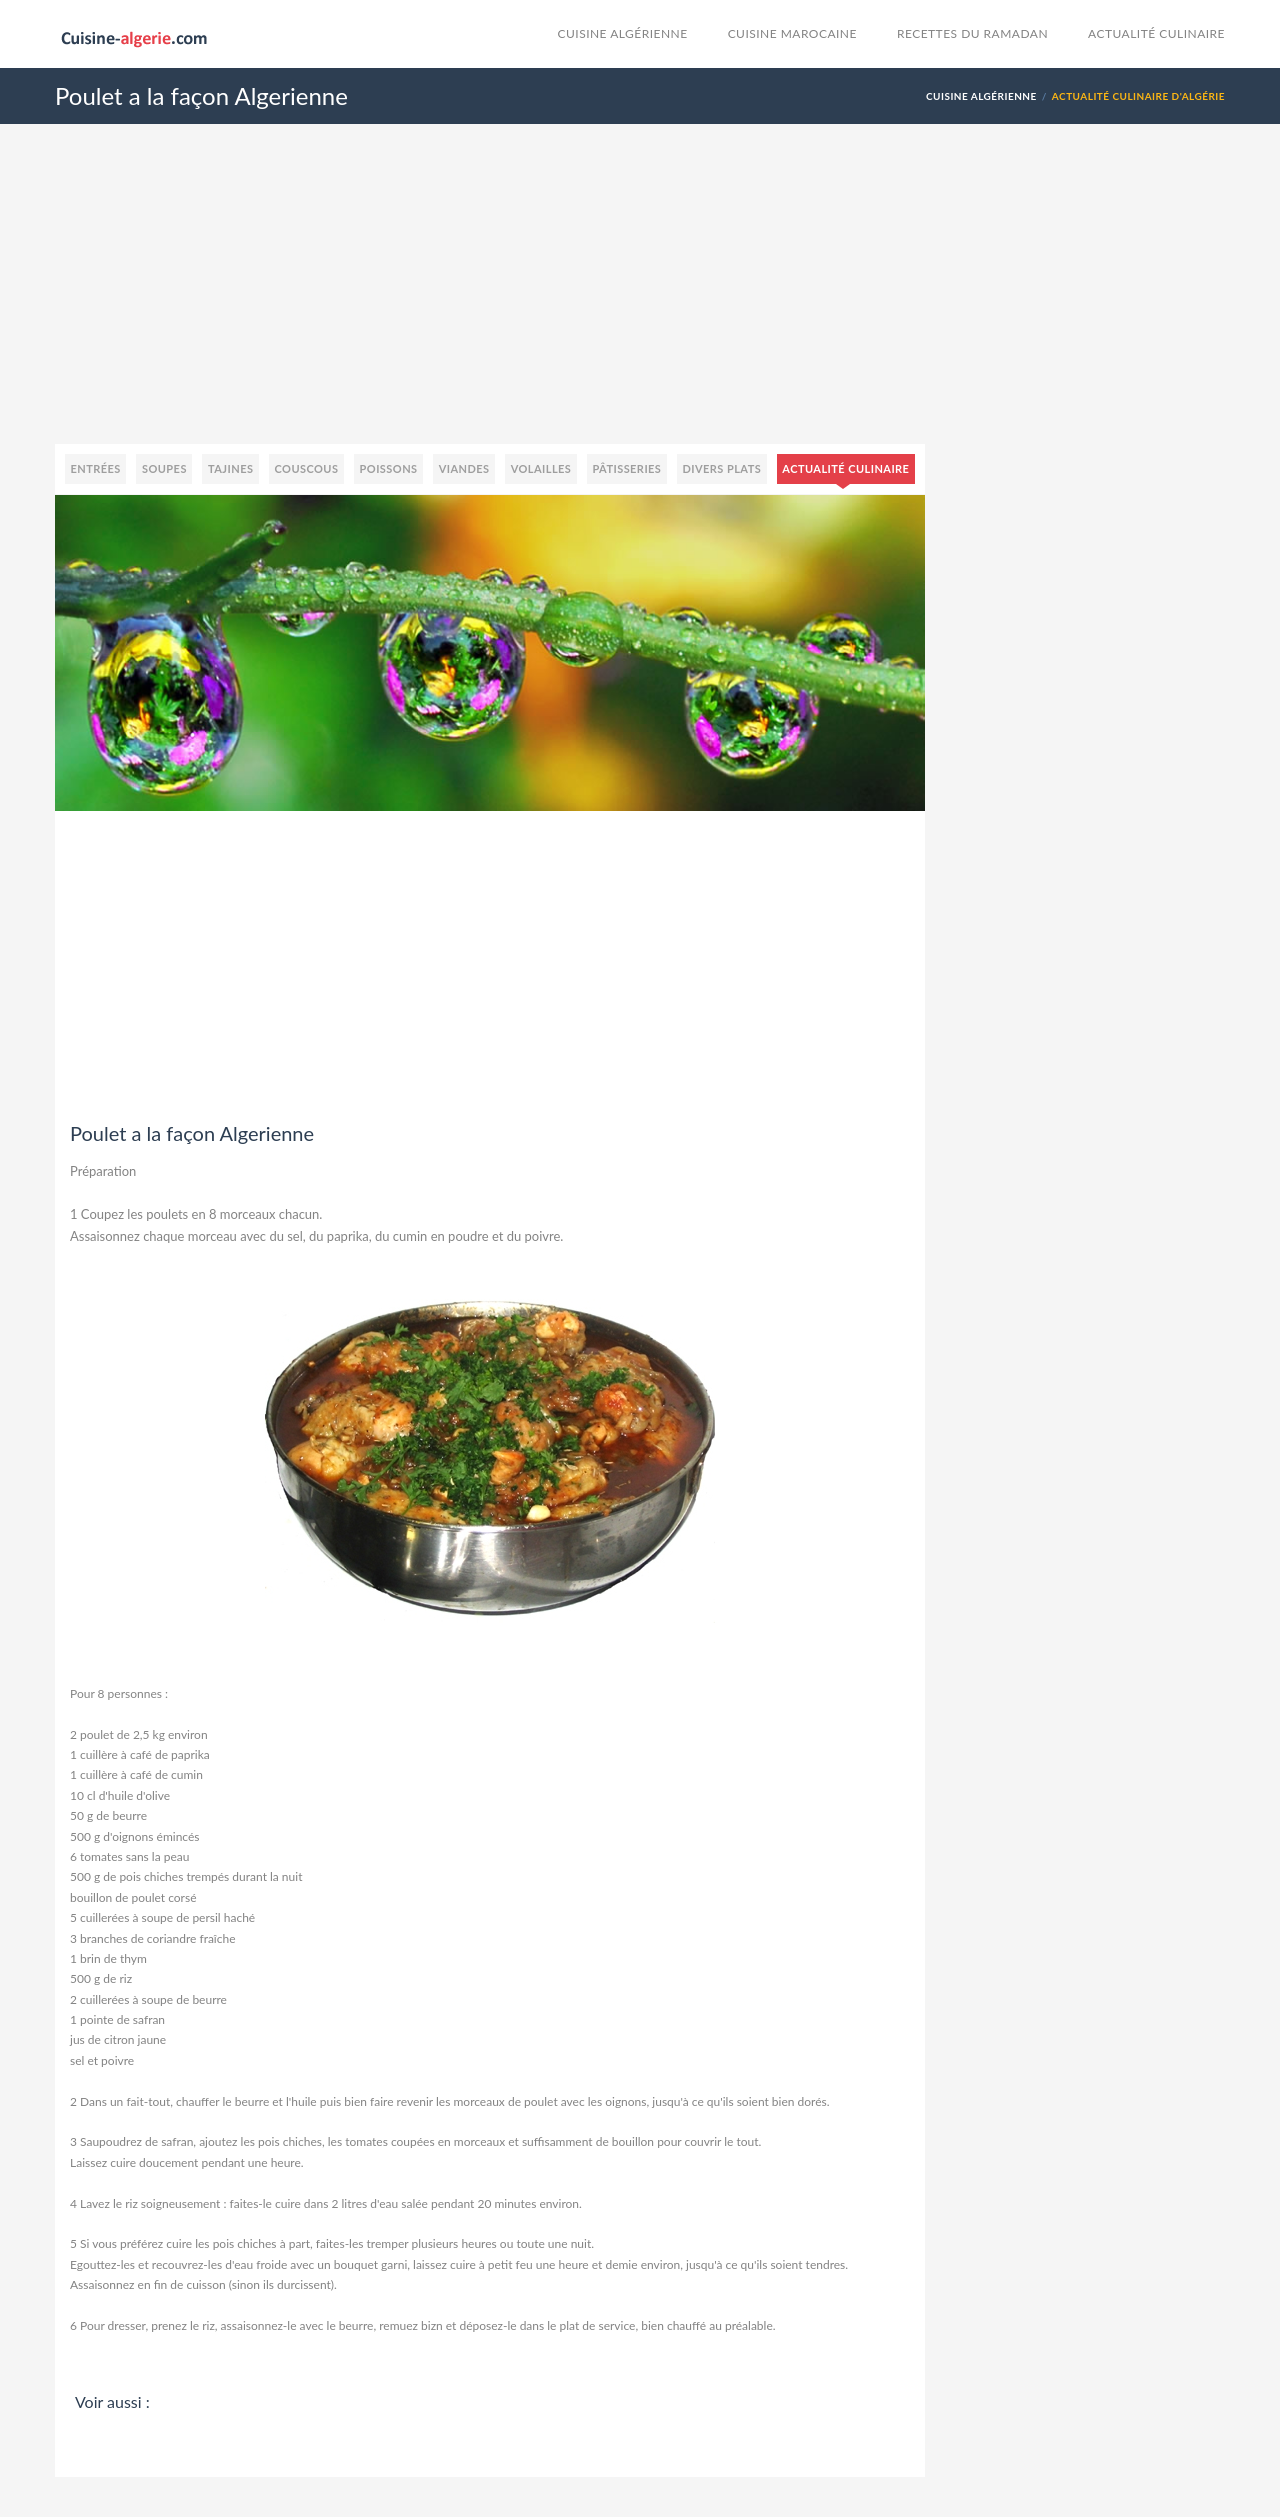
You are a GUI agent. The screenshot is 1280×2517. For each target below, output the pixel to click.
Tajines (230, 468)
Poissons (389, 468)
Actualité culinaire (1156, 33)
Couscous (307, 468)
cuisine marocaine (792, 33)
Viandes (464, 468)
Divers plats (721, 468)
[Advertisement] (640, 304)
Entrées (96, 468)
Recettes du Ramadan (972, 33)
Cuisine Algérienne (623, 33)
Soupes (164, 468)
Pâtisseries (626, 468)
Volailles (541, 468)
